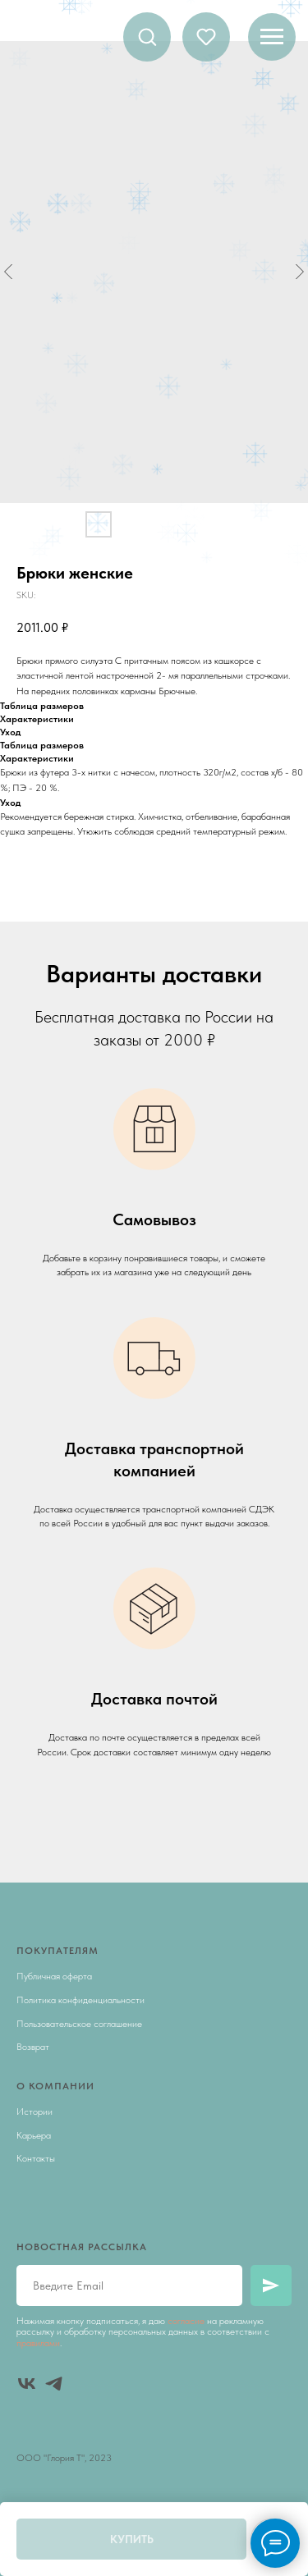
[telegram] (54, 2383)
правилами (38, 2343)
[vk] (26, 2383)
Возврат (32, 2046)
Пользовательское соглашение (79, 2023)
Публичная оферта (54, 1976)
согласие (186, 2321)
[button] (147, 36)
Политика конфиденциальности (80, 2000)
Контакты (35, 2158)
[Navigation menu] (271, 37)
